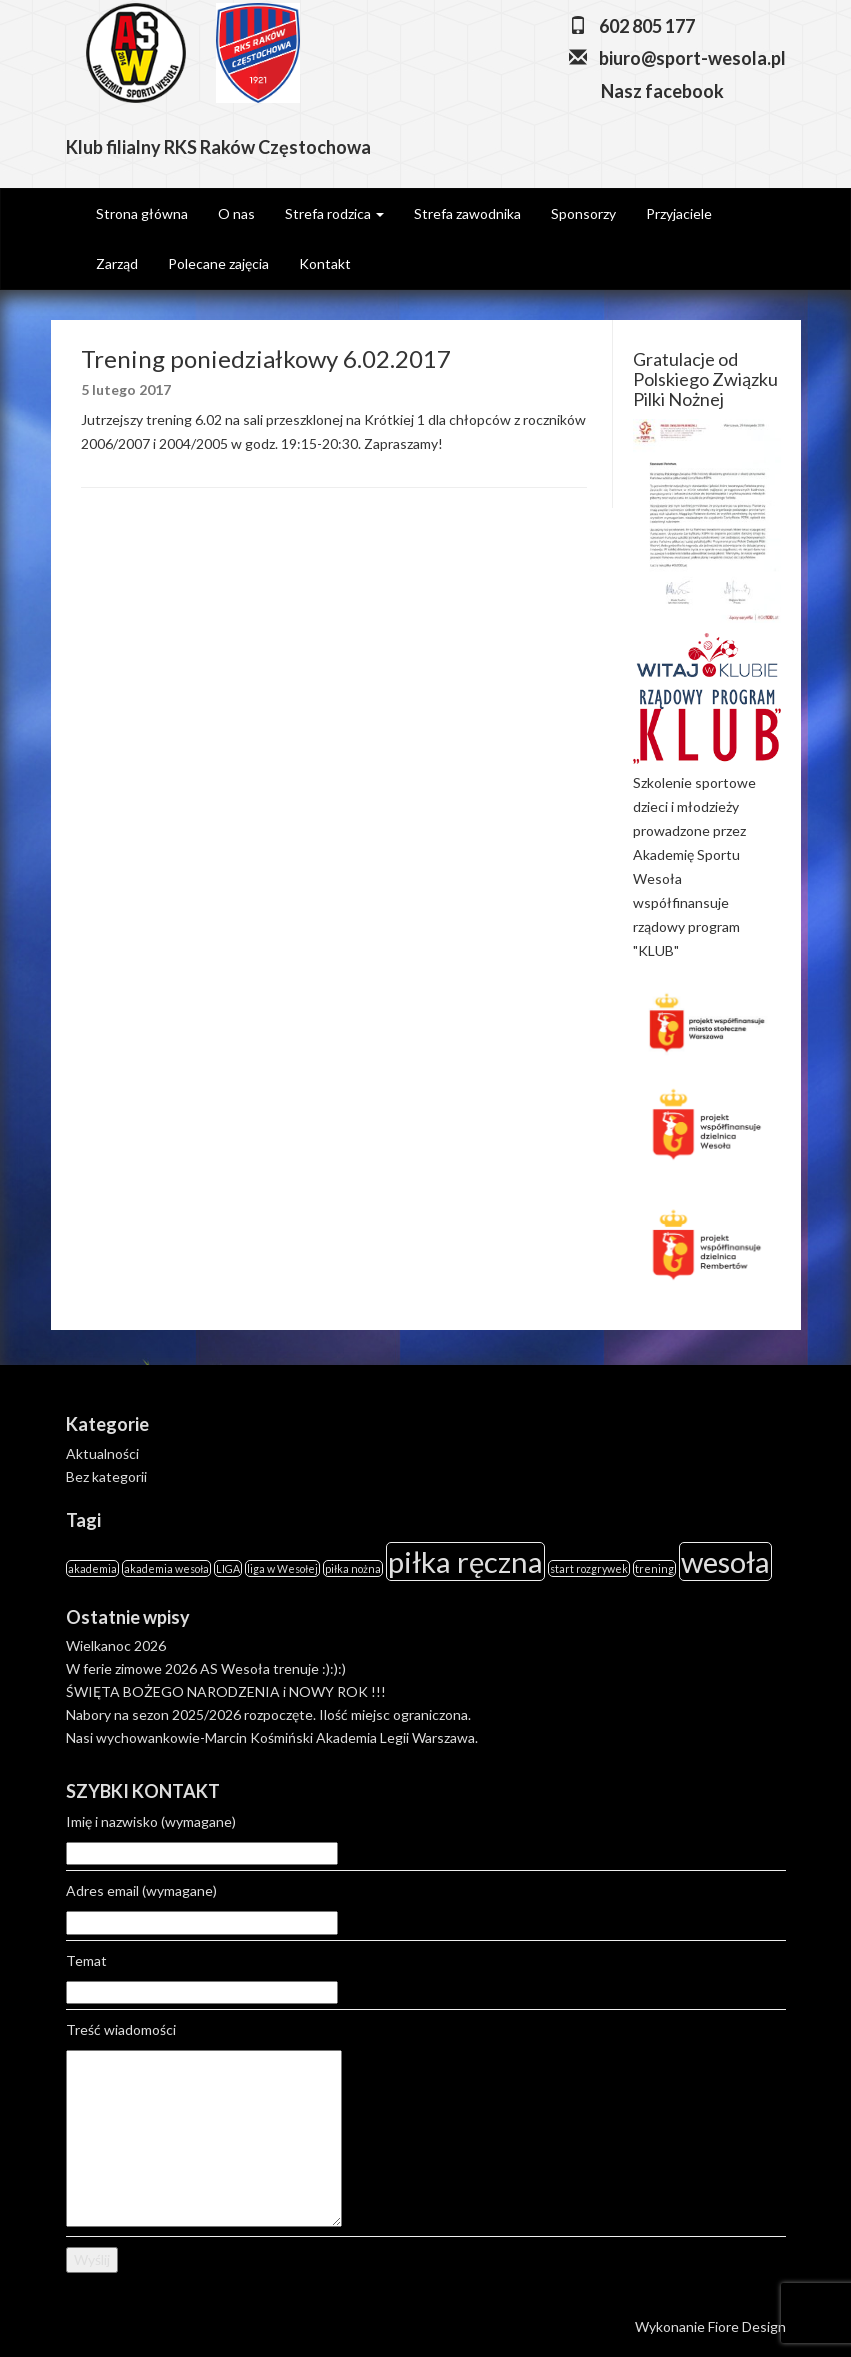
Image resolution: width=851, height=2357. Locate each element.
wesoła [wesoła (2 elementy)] (725, 1561)
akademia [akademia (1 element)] (92, 1568)
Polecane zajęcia (218, 263)
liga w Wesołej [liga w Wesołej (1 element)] (282, 1568)
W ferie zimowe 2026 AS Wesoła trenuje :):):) (206, 1668)
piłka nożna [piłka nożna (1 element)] (353, 1568)
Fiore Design (747, 2326)
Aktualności (102, 1453)
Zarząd (117, 263)
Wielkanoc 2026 (116, 1645)
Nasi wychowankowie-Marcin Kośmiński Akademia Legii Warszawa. (272, 1737)
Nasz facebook (661, 91)
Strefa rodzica (334, 213)
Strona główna (142, 213)
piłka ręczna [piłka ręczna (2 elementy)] (465, 1561)
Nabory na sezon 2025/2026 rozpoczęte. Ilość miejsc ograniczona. (268, 1714)
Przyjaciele (679, 213)
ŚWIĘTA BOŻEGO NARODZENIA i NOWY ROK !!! (226, 1691)
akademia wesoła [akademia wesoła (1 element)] (166, 1568)
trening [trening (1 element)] (654, 1568)
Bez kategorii (106, 1476)
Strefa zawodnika (467, 213)
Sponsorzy (583, 213)
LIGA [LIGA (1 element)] (228, 1568)
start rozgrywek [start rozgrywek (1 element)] (589, 1568)
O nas (236, 213)
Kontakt (325, 263)
